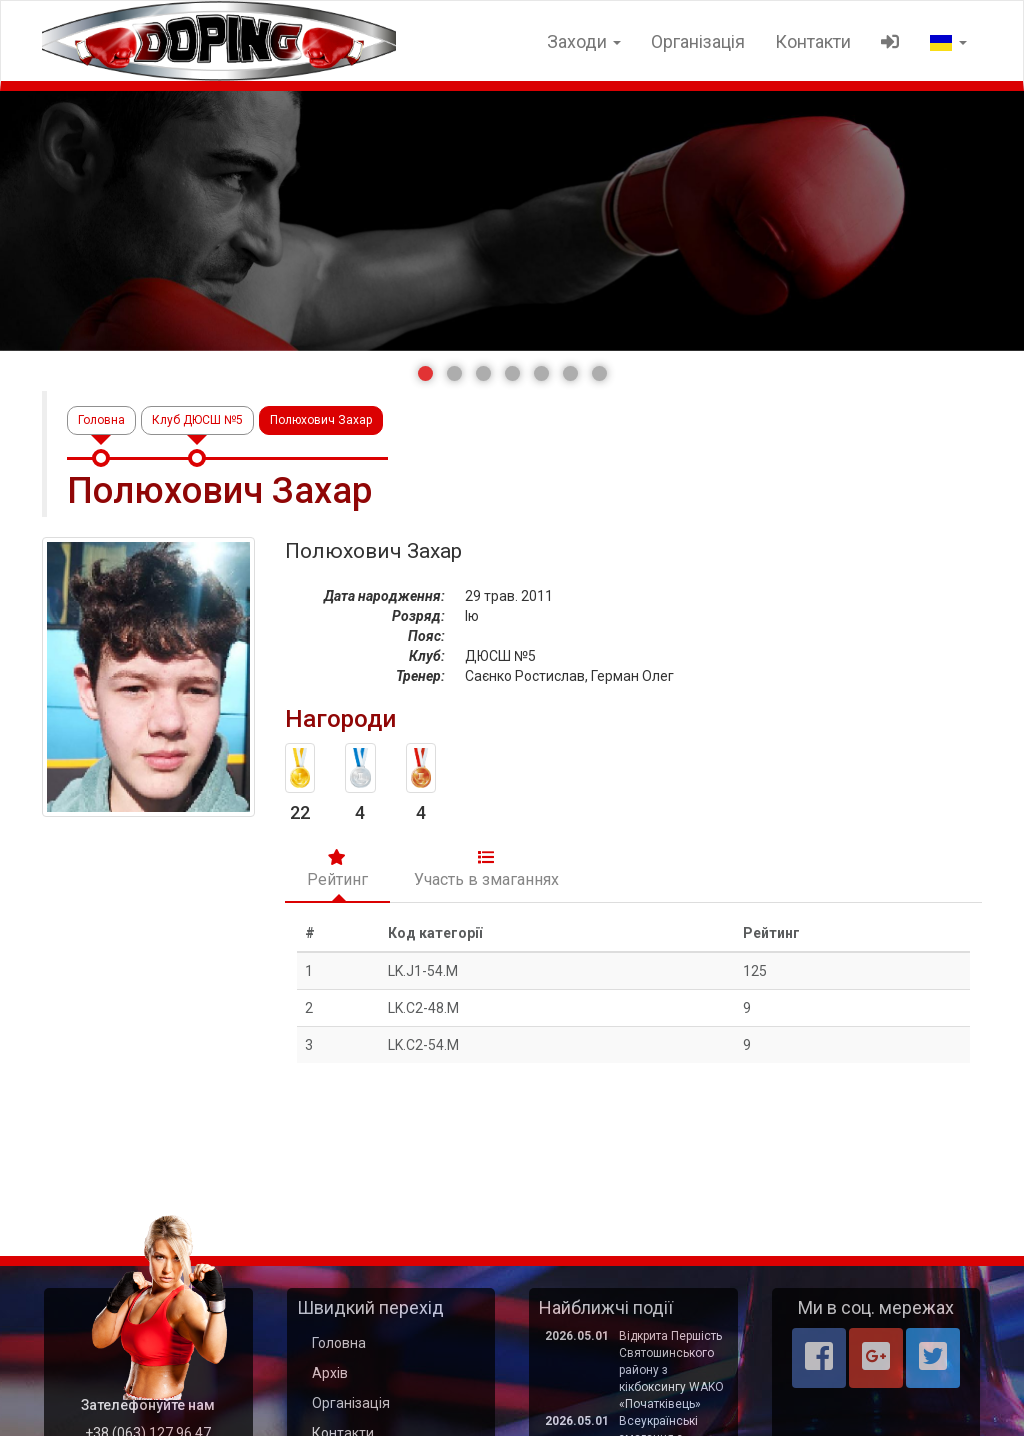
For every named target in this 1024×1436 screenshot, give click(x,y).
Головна (101, 420)
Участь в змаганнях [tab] (486, 869)
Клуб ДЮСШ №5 (197, 420)
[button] (425, 373)
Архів (330, 1373)
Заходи (584, 41)
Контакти (813, 41)
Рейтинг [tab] (337, 869)
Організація (698, 41)
